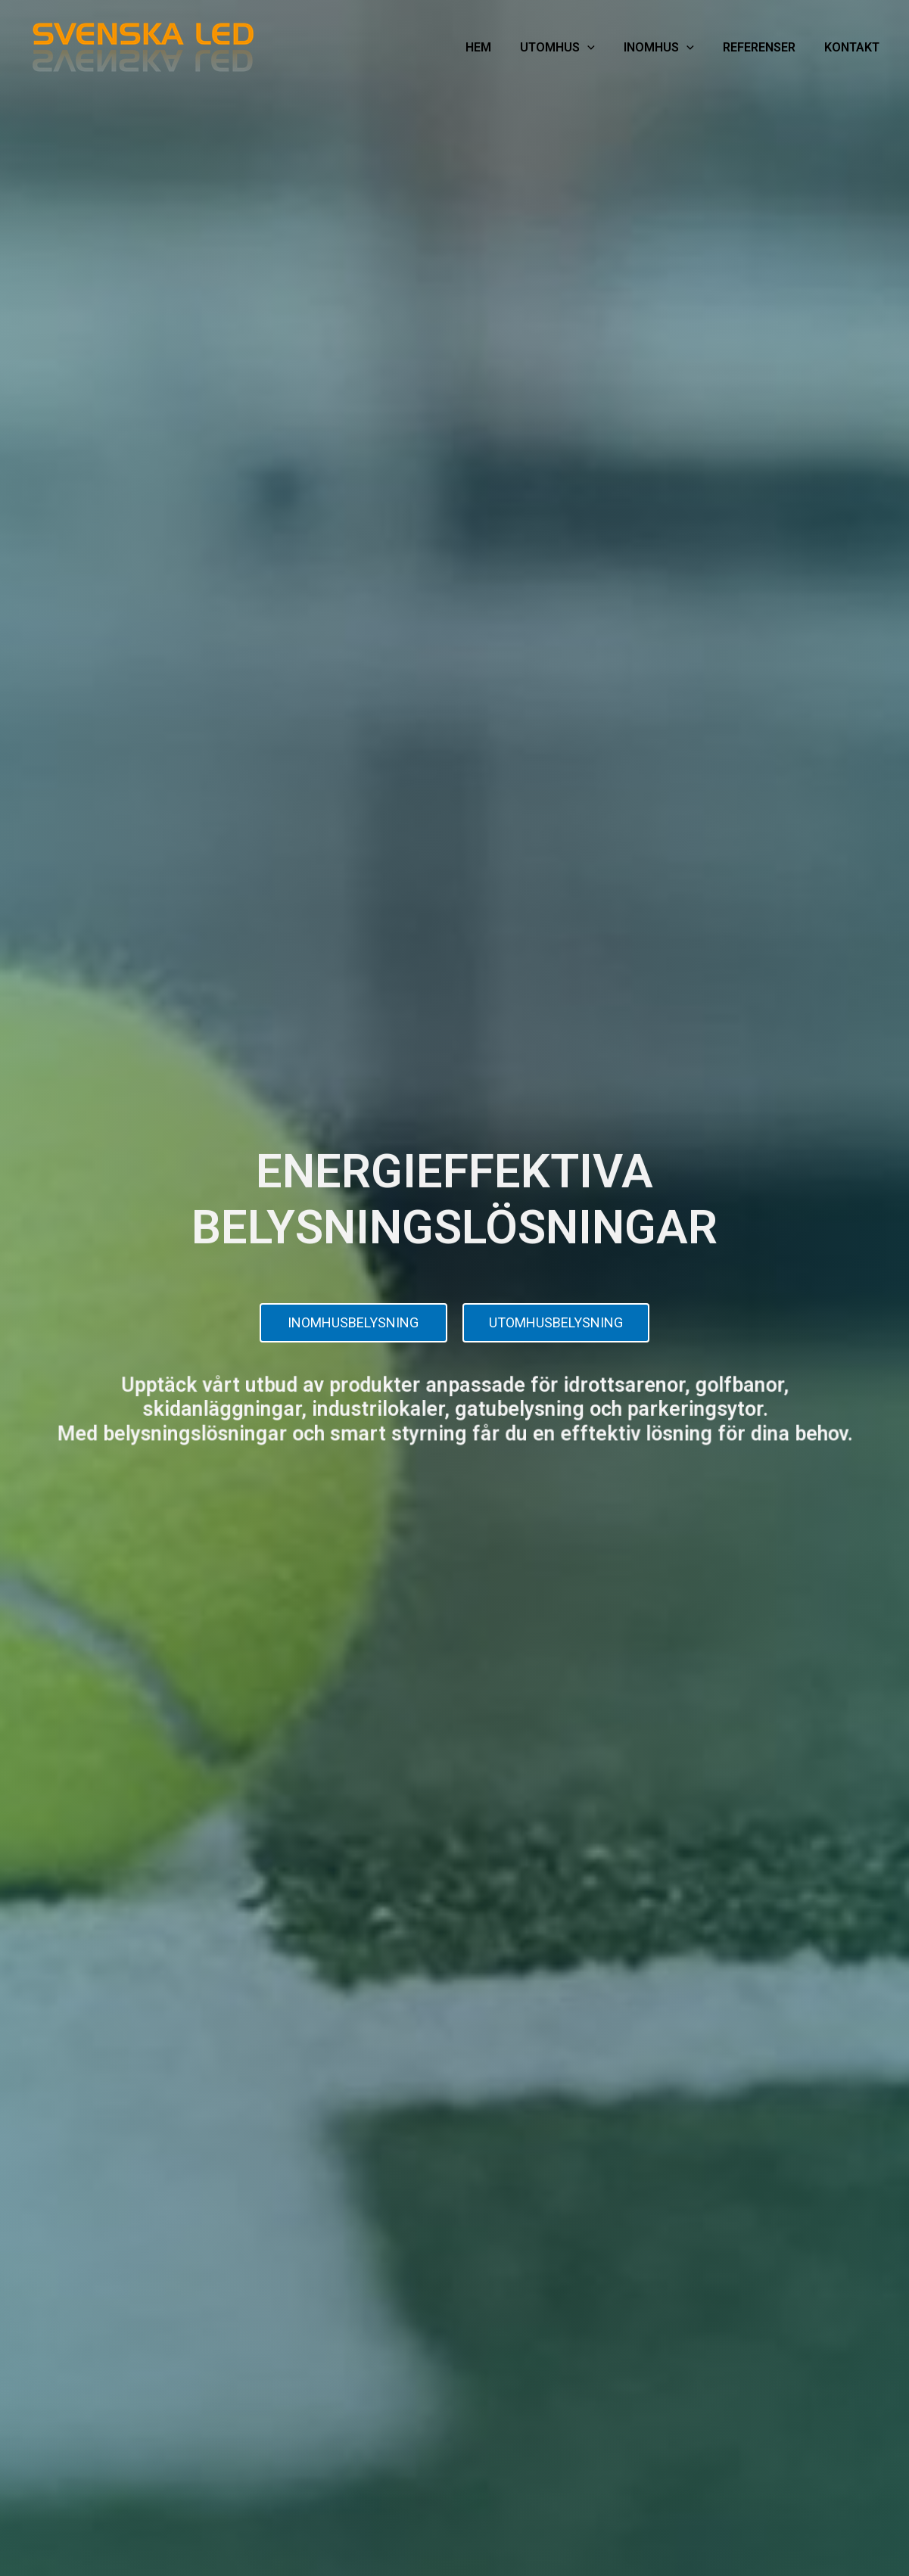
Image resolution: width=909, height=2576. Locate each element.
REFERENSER (765, 47)
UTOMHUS (572, 47)
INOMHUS (669, 47)
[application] (602, 47)
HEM (498, 47)
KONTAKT (854, 47)
